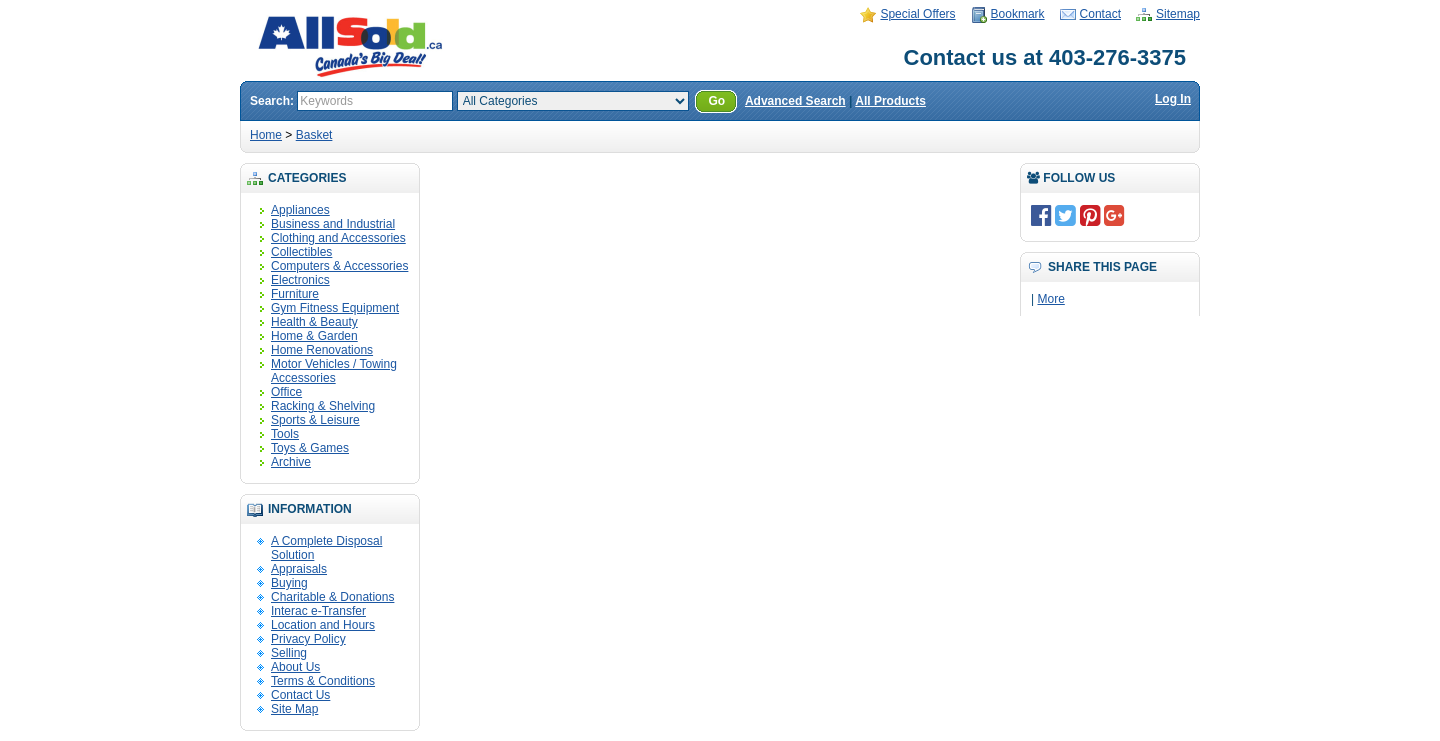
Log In (1173, 99)
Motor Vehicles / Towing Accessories (334, 371)
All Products (890, 101)
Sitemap (1178, 14)
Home (266, 135)
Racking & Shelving (323, 406)
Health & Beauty (314, 322)
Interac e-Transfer (318, 611)
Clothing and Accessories (338, 238)
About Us (295, 667)
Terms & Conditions (323, 681)
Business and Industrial (333, 224)
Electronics (300, 280)
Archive (291, 462)
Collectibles (301, 252)
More (1050, 299)
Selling (289, 653)
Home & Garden (314, 336)
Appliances (300, 210)
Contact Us (300, 695)
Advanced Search (795, 101)
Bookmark (1018, 14)
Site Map (294, 709)
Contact (1100, 14)
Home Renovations (322, 350)
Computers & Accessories (339, 266)
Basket (314, 135)
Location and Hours (323, 625)
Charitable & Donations (332, 597)
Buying (289, 583)
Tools (285, 434)
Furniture (295, 294)
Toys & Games (310, 448)
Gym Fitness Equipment (335, 308)
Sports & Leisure (315, 420)
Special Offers (917, 14)
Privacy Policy (308, 639)
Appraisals (299, 569)
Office (286, 392)
